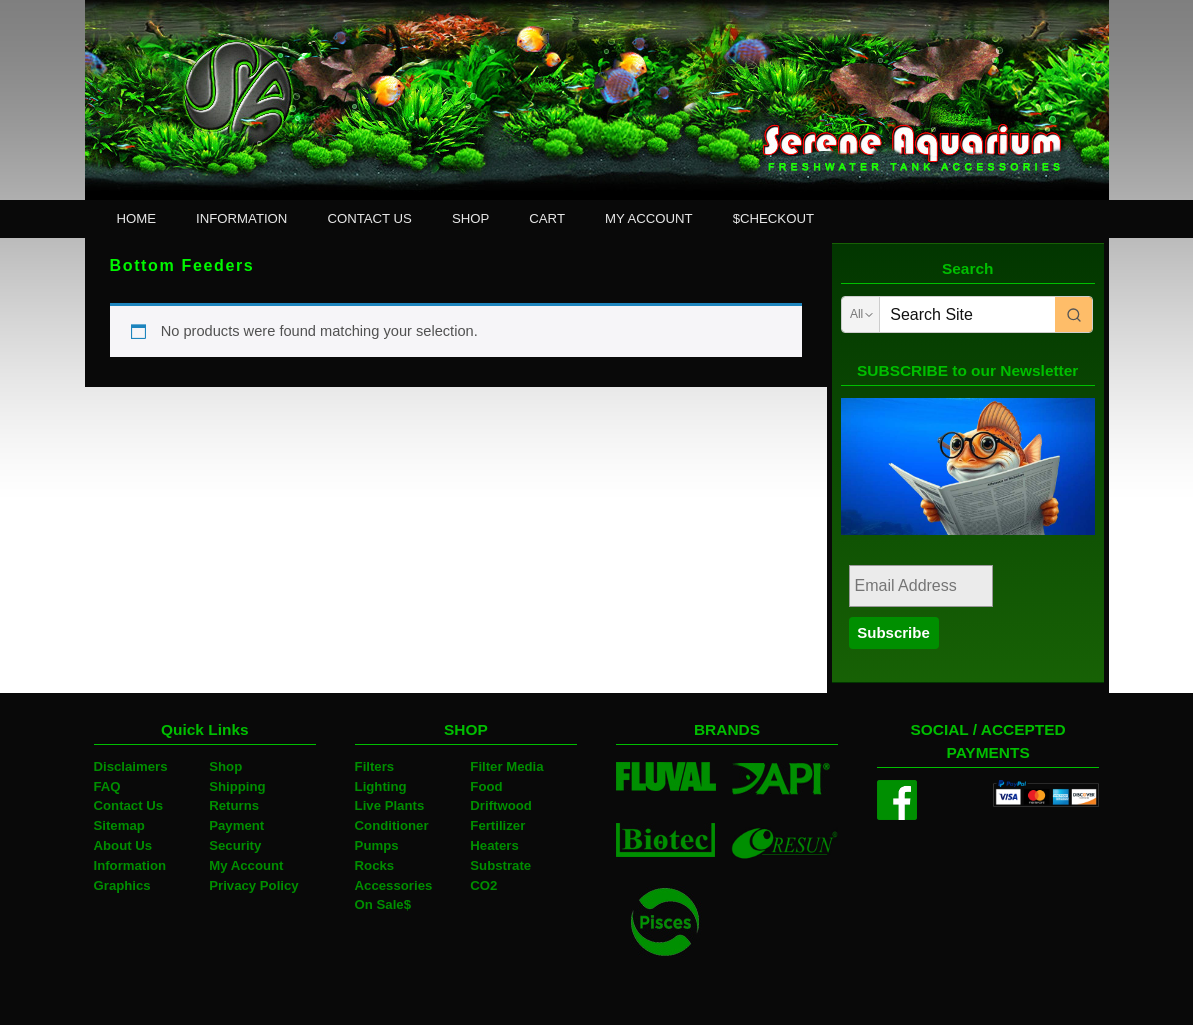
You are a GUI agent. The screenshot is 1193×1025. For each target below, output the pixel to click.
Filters (375, 766)
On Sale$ (383, 904)
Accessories (394, 885)
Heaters (494, 845)
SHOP (470, 218)
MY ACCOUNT (649, 218)
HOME (137, 218)
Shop (225, 766)
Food (486, 786)
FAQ (107, 786)
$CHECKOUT (773, 218)
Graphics (122, 885)
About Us (123, 845)
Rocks (375, 865)
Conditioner (392, 825)
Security (235, 845)
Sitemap (119, 825)
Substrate (500, 865)
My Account (246, 865)
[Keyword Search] (967, 314)
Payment (236, 825)
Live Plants (390, 805)
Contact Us (129, 805)
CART (547, 218)
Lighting (381, 786)
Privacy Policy (253, 885)
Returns (234, 805)
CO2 (483, 885)
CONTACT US (369, 218)
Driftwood (501, 805)
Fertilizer (497, 825)
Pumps (377, 845)
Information (130, 865)
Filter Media (506, 766)
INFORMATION (241, 218)
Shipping (237, 786)
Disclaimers (131, 766)
